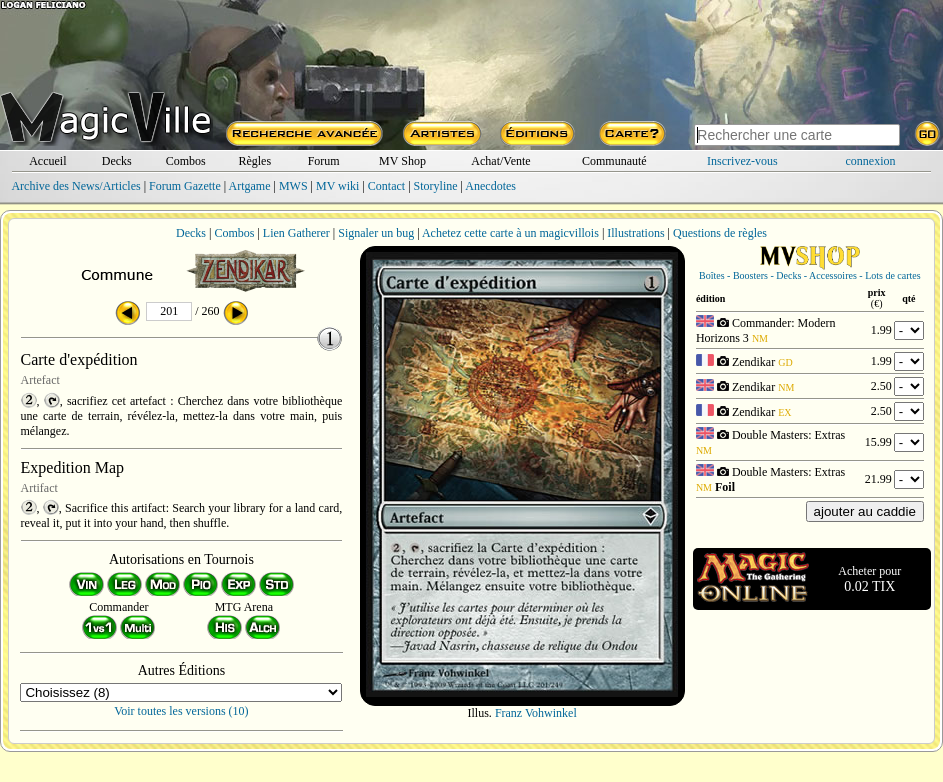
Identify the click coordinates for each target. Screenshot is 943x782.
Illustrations (635, 233)
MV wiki (337, 186)
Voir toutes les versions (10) (181, 711)
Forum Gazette (185, 186)
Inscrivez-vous (742, 161)
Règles (254, 161)
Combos (186, 161)
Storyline (436, 186)
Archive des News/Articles (75, 186)
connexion (871, 161)
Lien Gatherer (296, 233)
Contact (386, 186)
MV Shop (402, 161)
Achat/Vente (500, 161)
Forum (324, 161)
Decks (117, 161)
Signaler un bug (376, 233)
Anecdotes (490, 186)
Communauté (614, 161)
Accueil (47, 161)
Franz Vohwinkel (536, 713)
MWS (293, 186)
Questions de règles (720, 233)
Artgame (250, 186)
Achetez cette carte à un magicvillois (510, 233)
